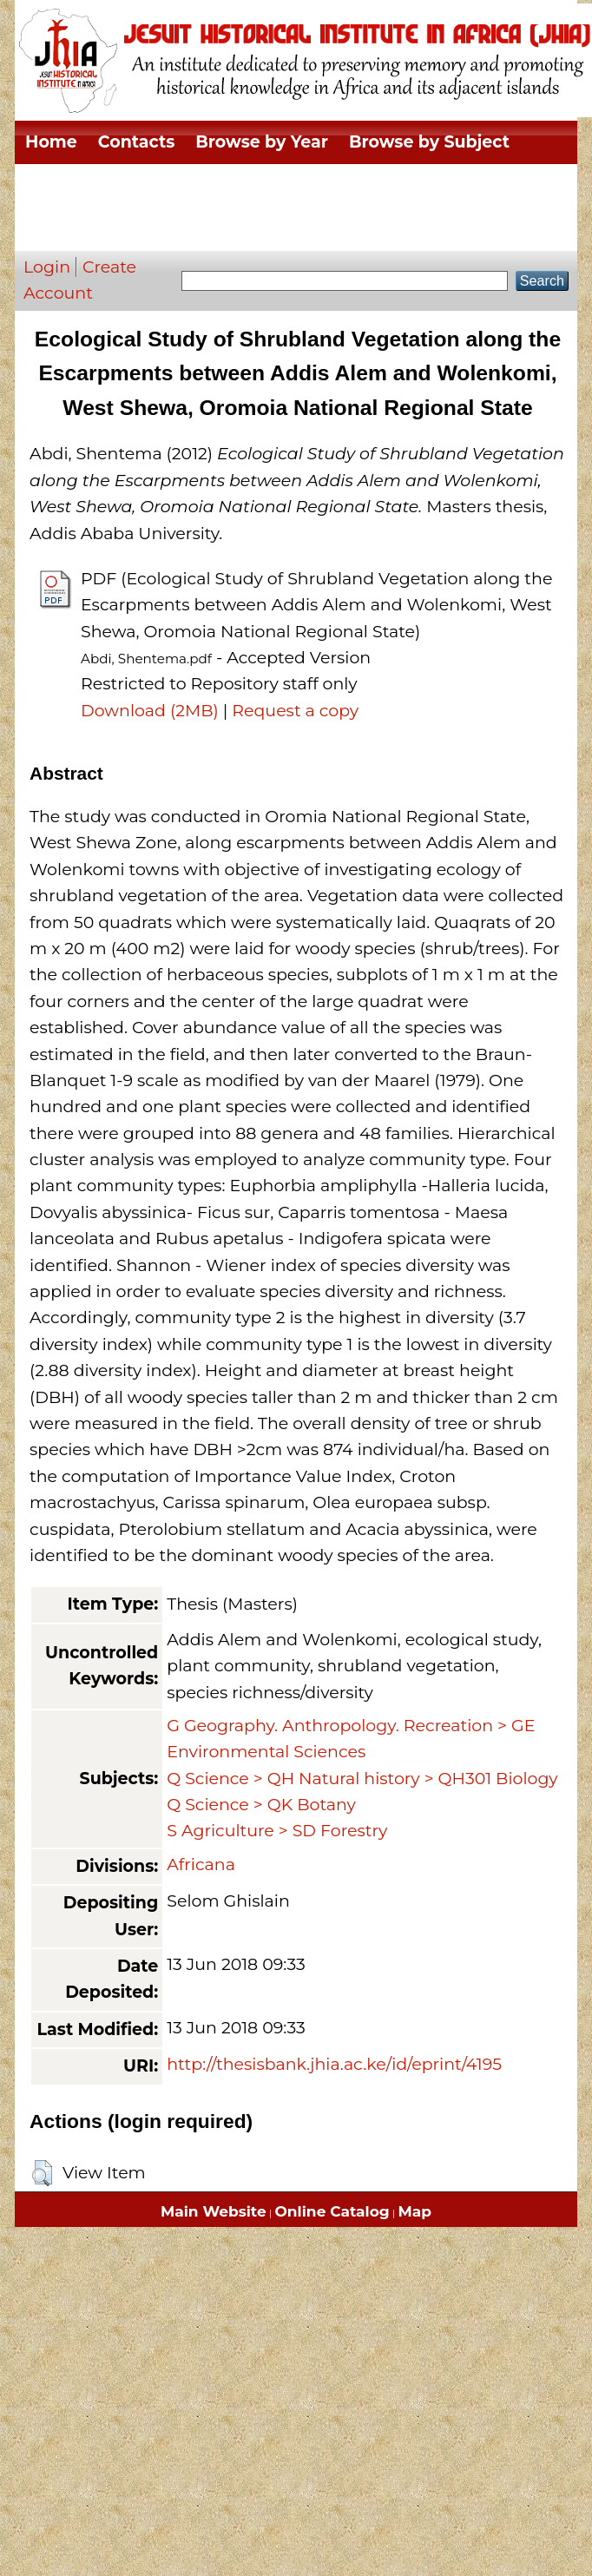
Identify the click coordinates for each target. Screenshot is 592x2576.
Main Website (213, 2211)
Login (46, 267)
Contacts (136, 142)
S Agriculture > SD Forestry (277, 1831)
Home (51, 142)
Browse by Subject (429, 142)
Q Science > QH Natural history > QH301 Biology (362, 1779)
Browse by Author (103, 229)
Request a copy (295, 711)
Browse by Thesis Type (308, 185)
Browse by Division (107, 185)
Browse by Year (261, 142)
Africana (201, 1864)
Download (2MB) (150, 711)
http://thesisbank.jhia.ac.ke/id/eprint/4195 (334, 2064)
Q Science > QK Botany (261, 1805)
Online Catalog (332, 2211)
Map (414, 2211)
